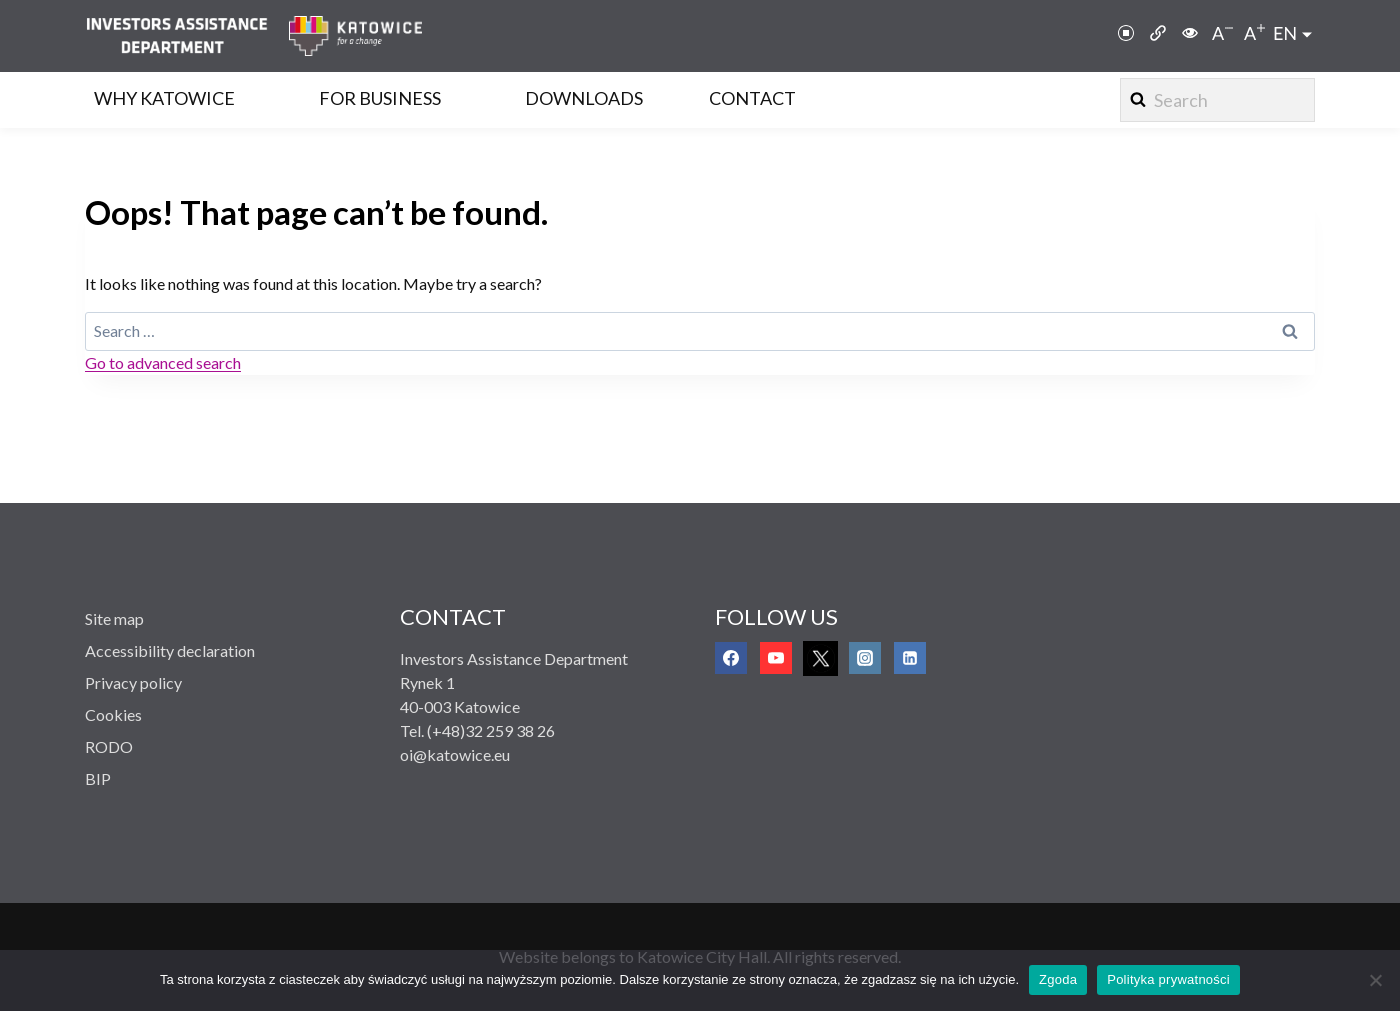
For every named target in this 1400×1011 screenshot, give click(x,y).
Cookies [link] (113, 714)
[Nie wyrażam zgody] (1375, 980)
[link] (187, 36)
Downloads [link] (584, 98)
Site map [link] (114, 618)
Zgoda (1058, 979)
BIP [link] (98, 778)
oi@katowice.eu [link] (455, 754)
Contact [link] (752, 98)
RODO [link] (109, 746)
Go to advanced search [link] (163, 362)
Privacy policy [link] (133, 682)
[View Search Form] (1217, 100)
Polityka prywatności (1168, 979)
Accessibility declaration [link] (170, 650)
